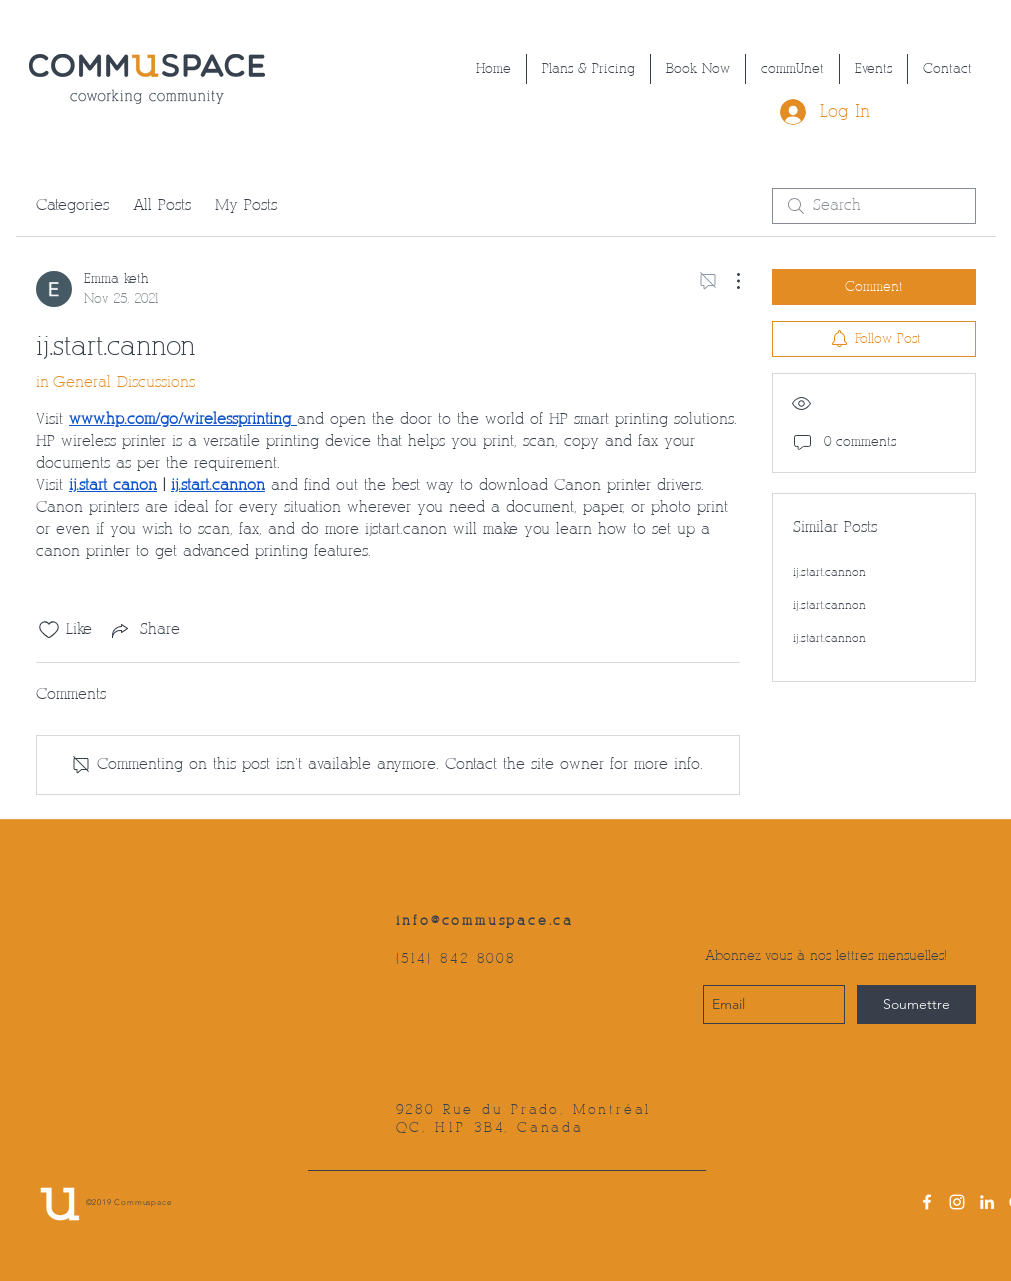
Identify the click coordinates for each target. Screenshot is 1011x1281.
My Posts (246, 205)
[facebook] (927, 1202)
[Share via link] (144, 630)
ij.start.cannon (829, 572)
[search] (874, 206)
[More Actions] (728, 281)
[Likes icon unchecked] (49, 630)
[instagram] (957, 1202)
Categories (72, 205)
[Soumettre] (916, 1004)
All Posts (162, 205)
